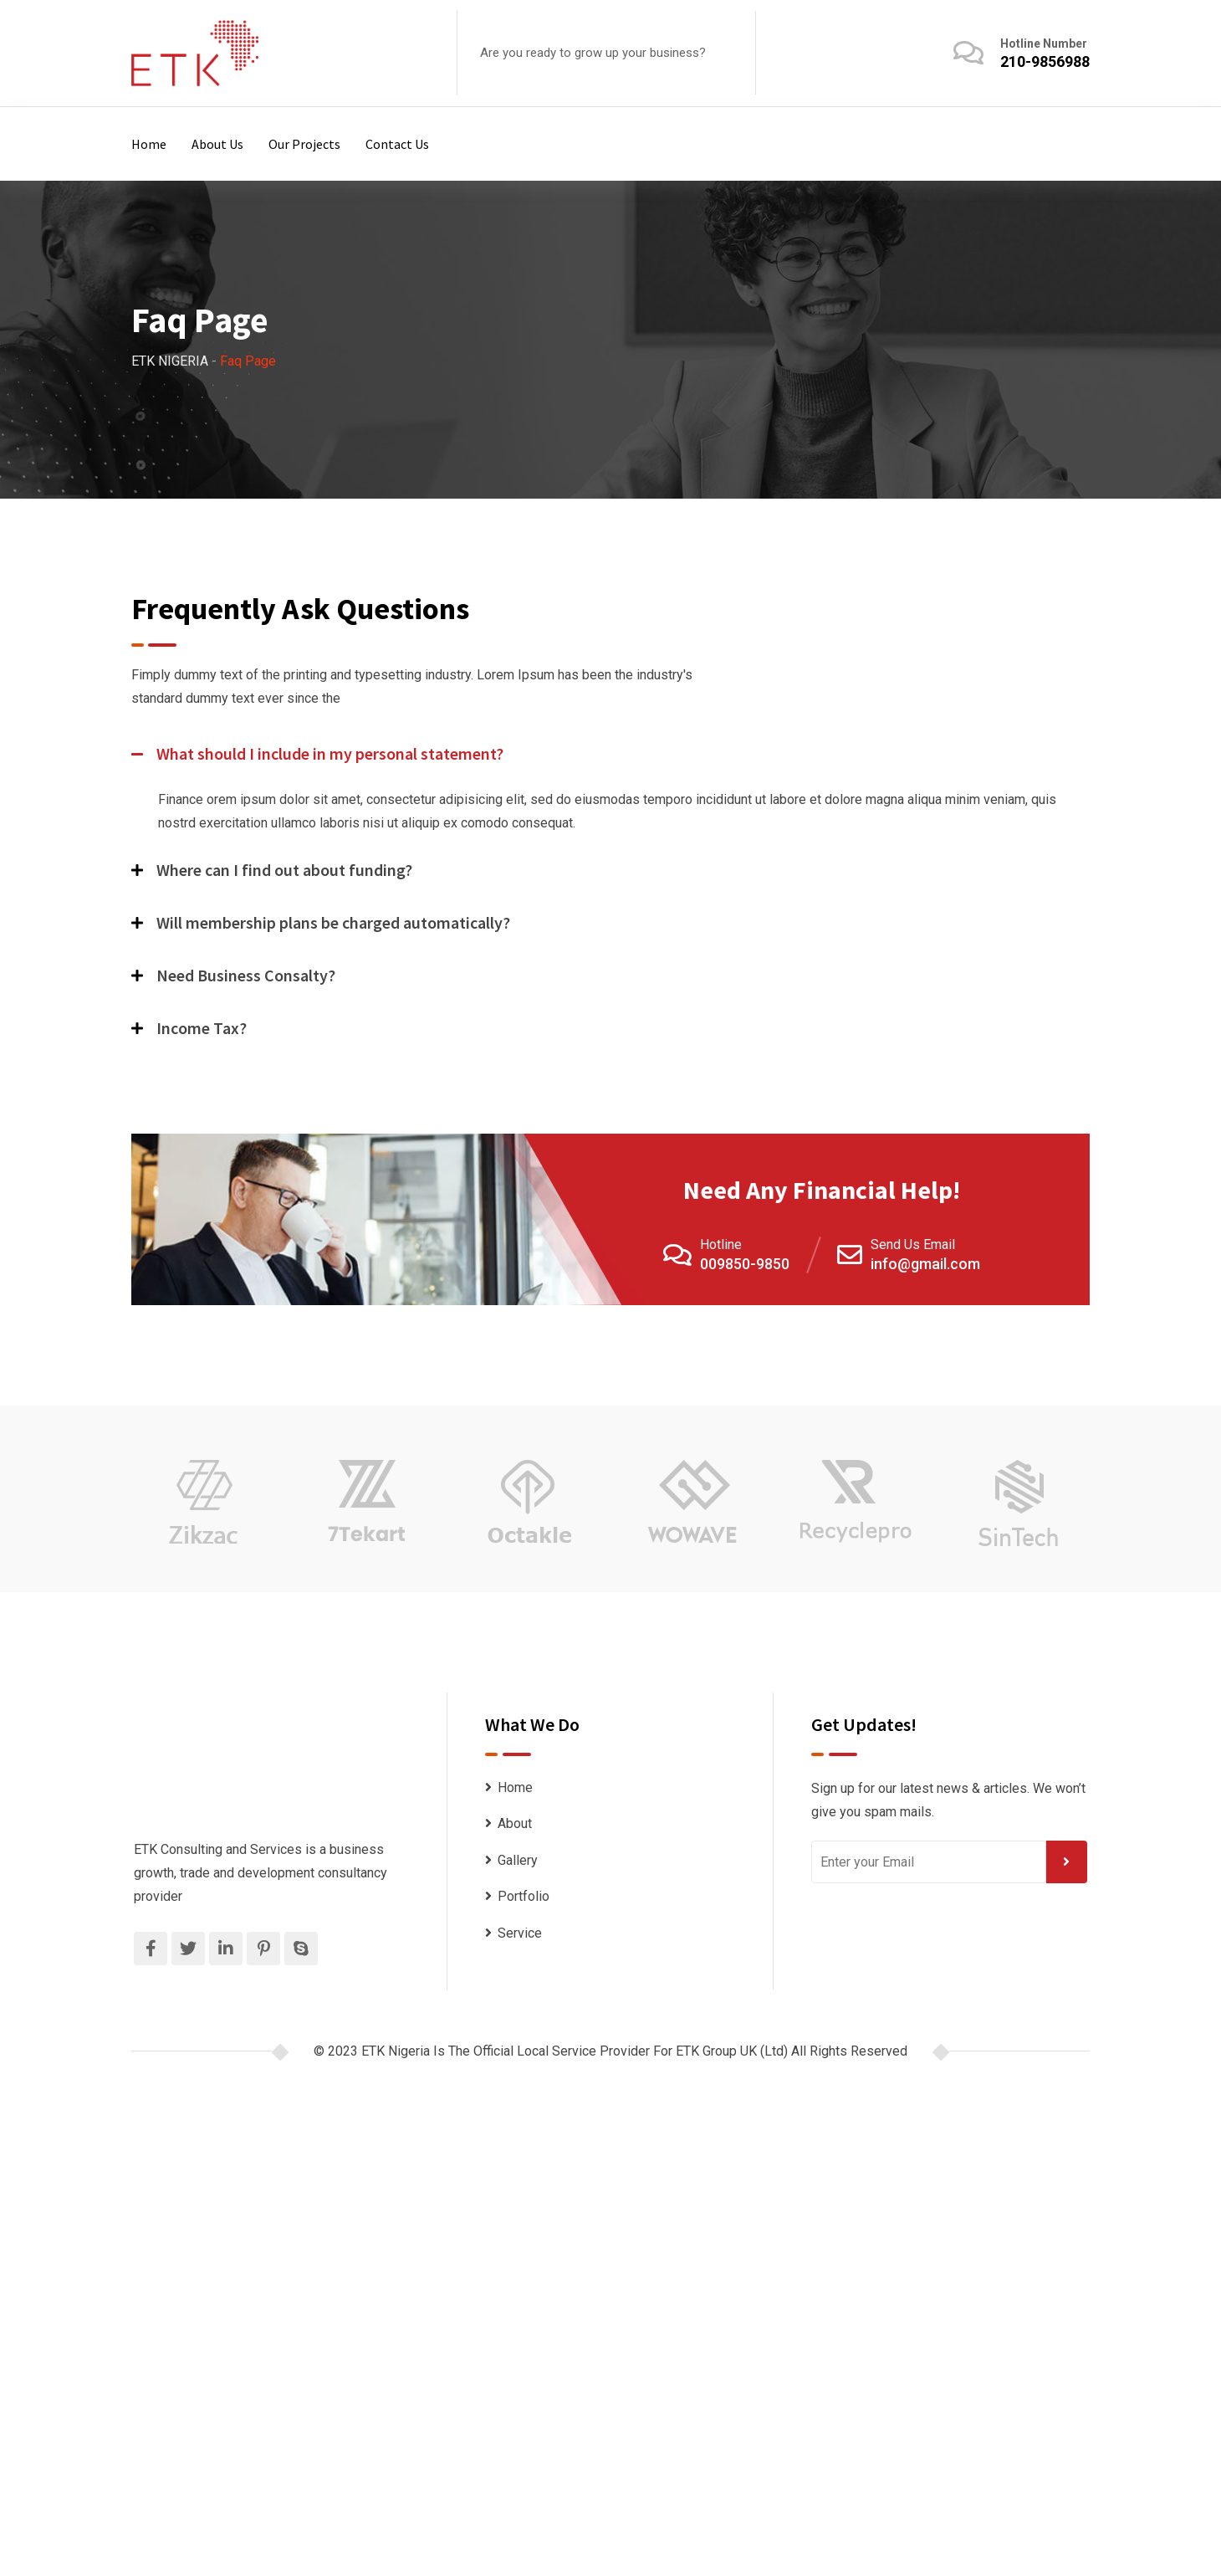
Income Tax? (201, 1027)
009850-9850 (744, 1264)
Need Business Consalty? (245, 975)
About (515, 1823)
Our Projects (304, 144)
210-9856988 (1045, 61)
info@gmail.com (925, 1264)
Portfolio (523, 1896)
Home (148, 144)
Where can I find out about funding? (284, 869)
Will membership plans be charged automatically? (333, 922)
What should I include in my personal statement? (329, 753)
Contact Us (397, 144)
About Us (217, 144)
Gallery (518, 1860)
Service (520, 1933)
